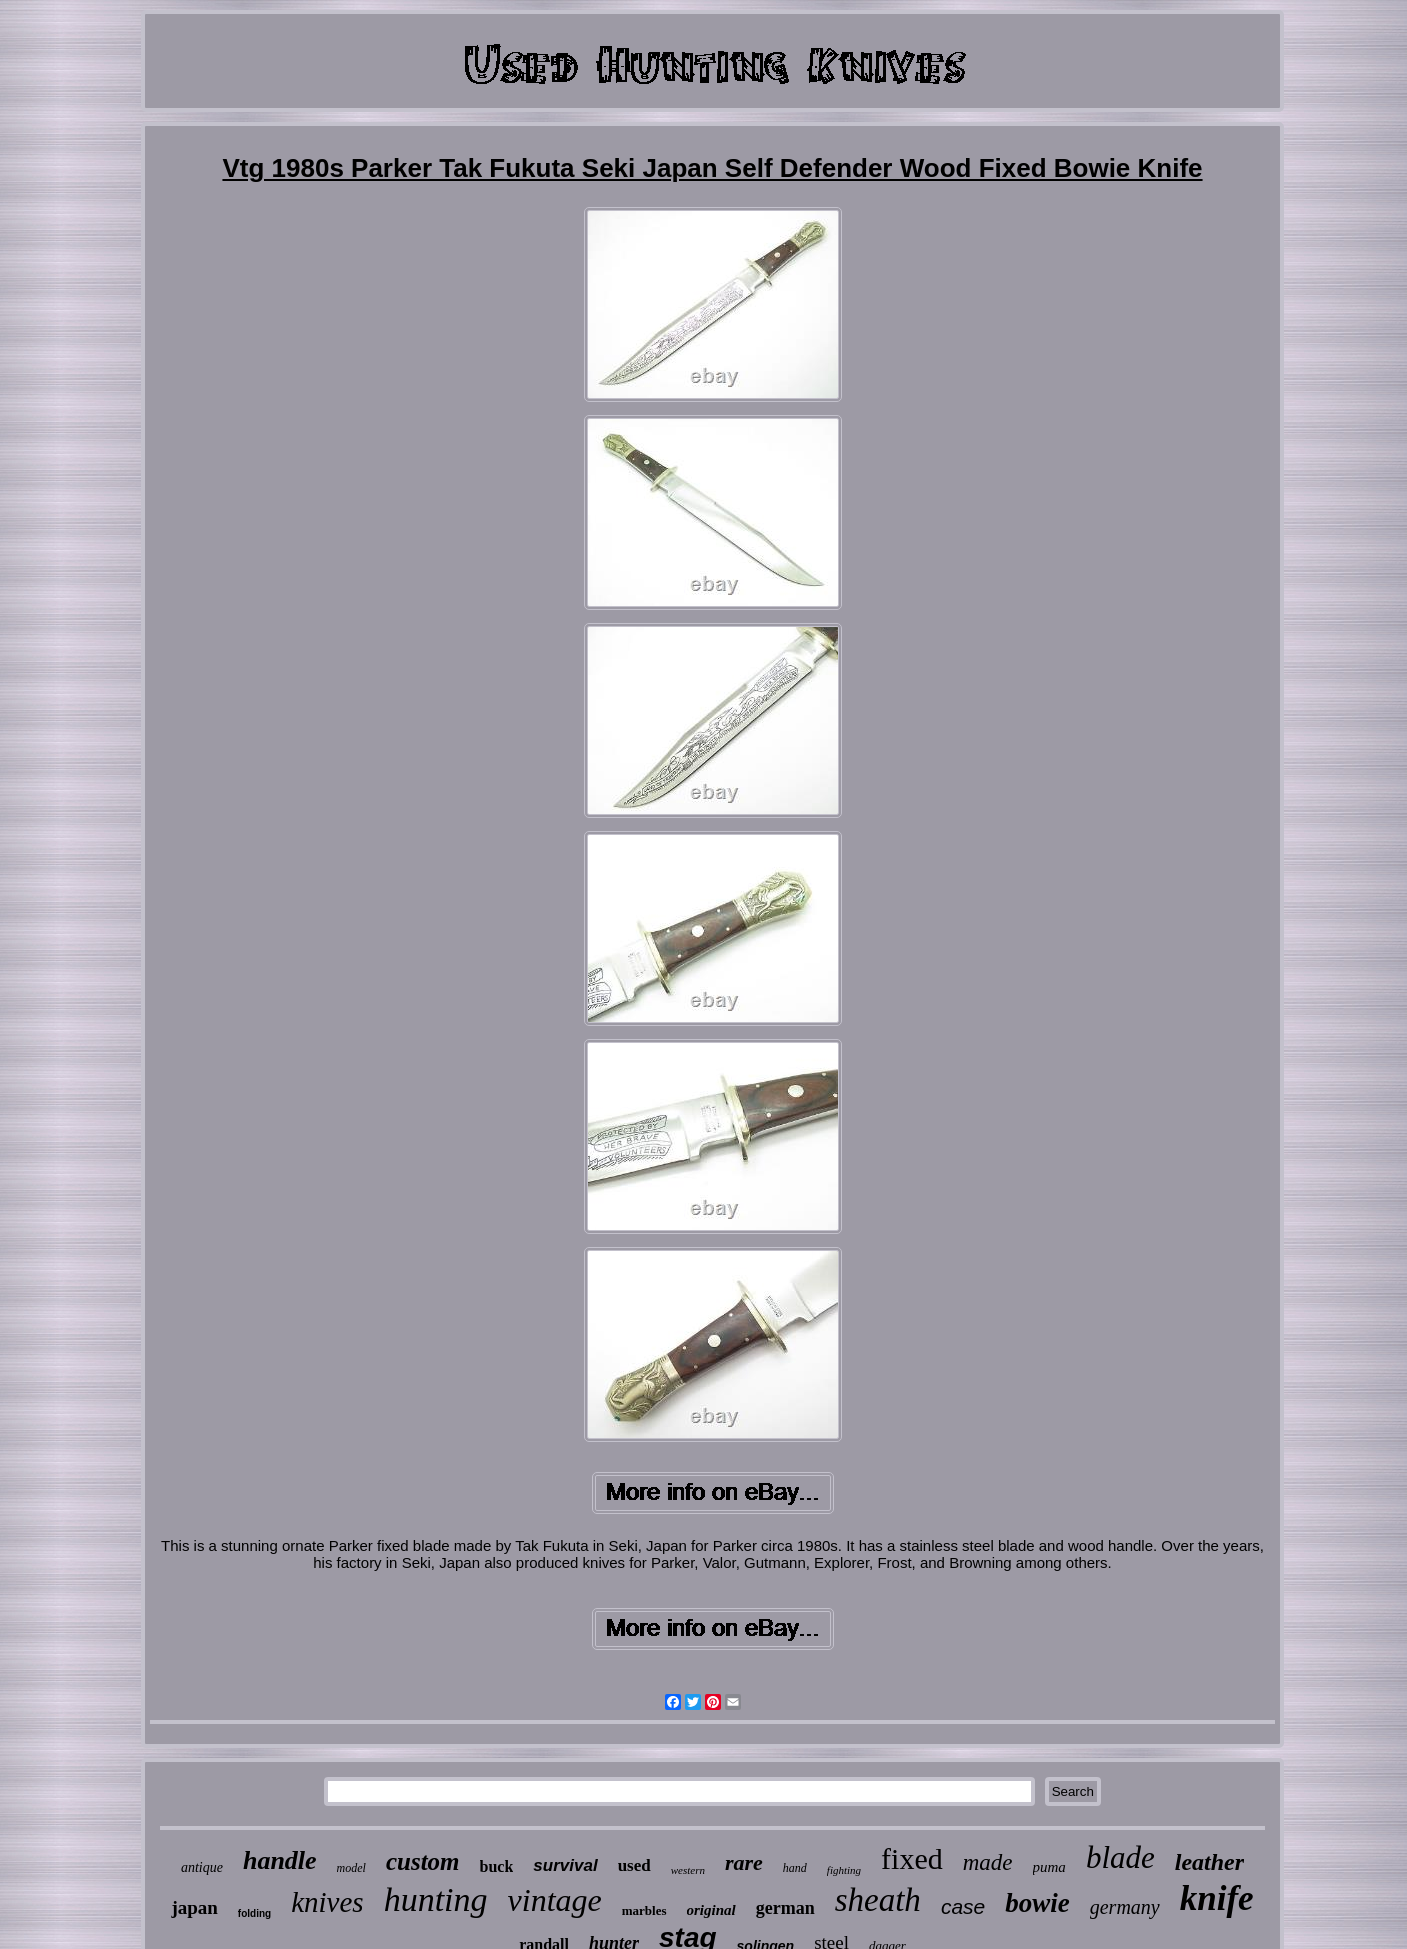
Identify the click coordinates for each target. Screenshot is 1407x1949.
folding (254, 1913)
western (688, 1870)
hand (795, 1868)
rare (744, 1862)
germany (1125, 1907)
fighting (844, 1870)
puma (1049, 1867)
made (988, 1862)
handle (280, 1860)
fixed (912, 1858)
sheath (878, 1900)
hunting (436, 1899)
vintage (555, 1900)
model (351, 1868)
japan (194, 1907)
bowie (1037, 1903)
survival (565, 1865)
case (963, 1906)
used (634, 1865)
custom (423, 1861)
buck (497, 1866)
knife (1217, 1898)
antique (202, 1867)
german (785, 1908)
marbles (644, 1910)
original (711, 1910)
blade (1120, 1857)
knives (327, 1902)
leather (1209, 1862)
